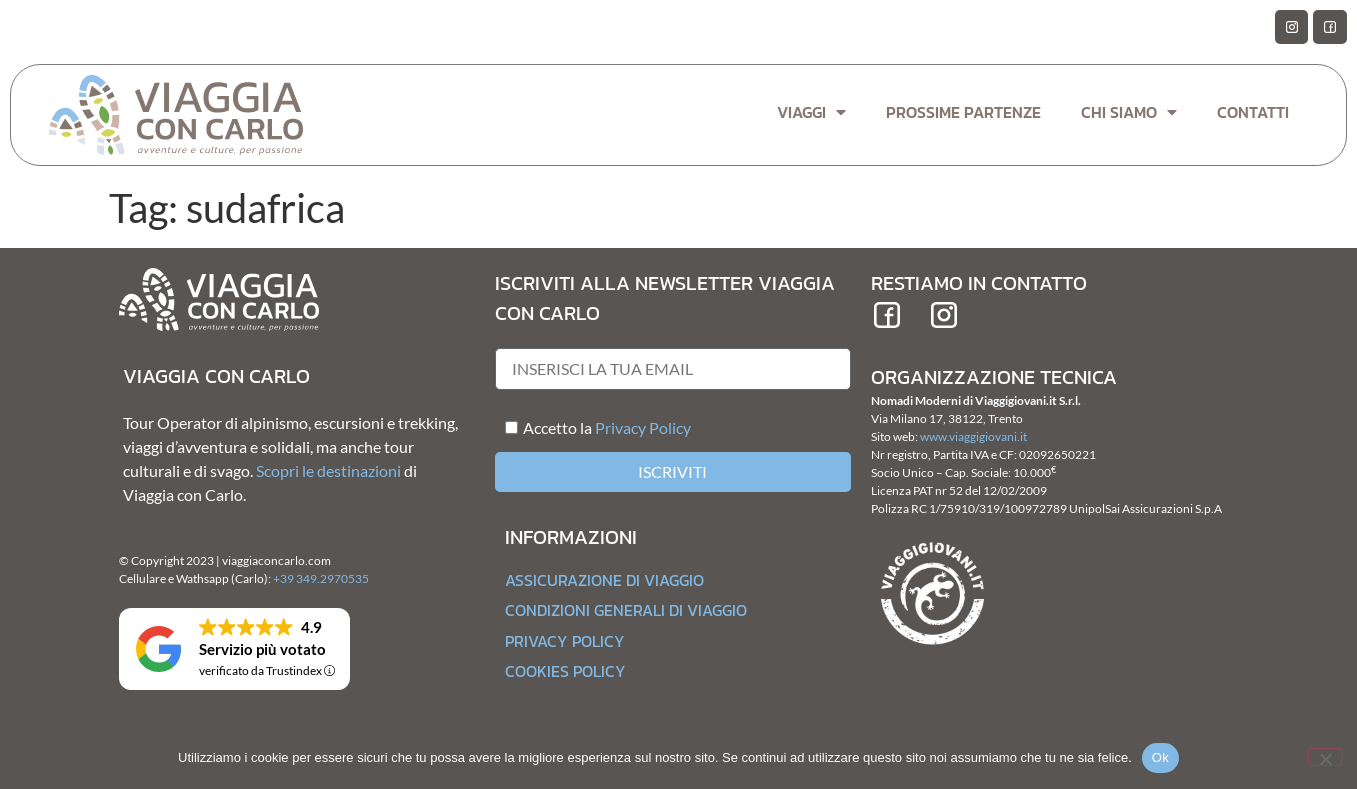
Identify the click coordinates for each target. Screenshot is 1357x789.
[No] (1325, 757)
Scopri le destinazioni (328, 470)
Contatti (1253, 112)
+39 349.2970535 (321, 578)
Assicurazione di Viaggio (604, 580)
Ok (1160, 757)
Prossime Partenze (963, 112)
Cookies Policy (565, 671)
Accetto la (548, 428)
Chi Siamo (1129, 112)
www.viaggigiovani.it (973, 436)
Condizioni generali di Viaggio (626, 610)
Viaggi (811, 112)
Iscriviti (672, 471)
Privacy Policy (643, 427)
